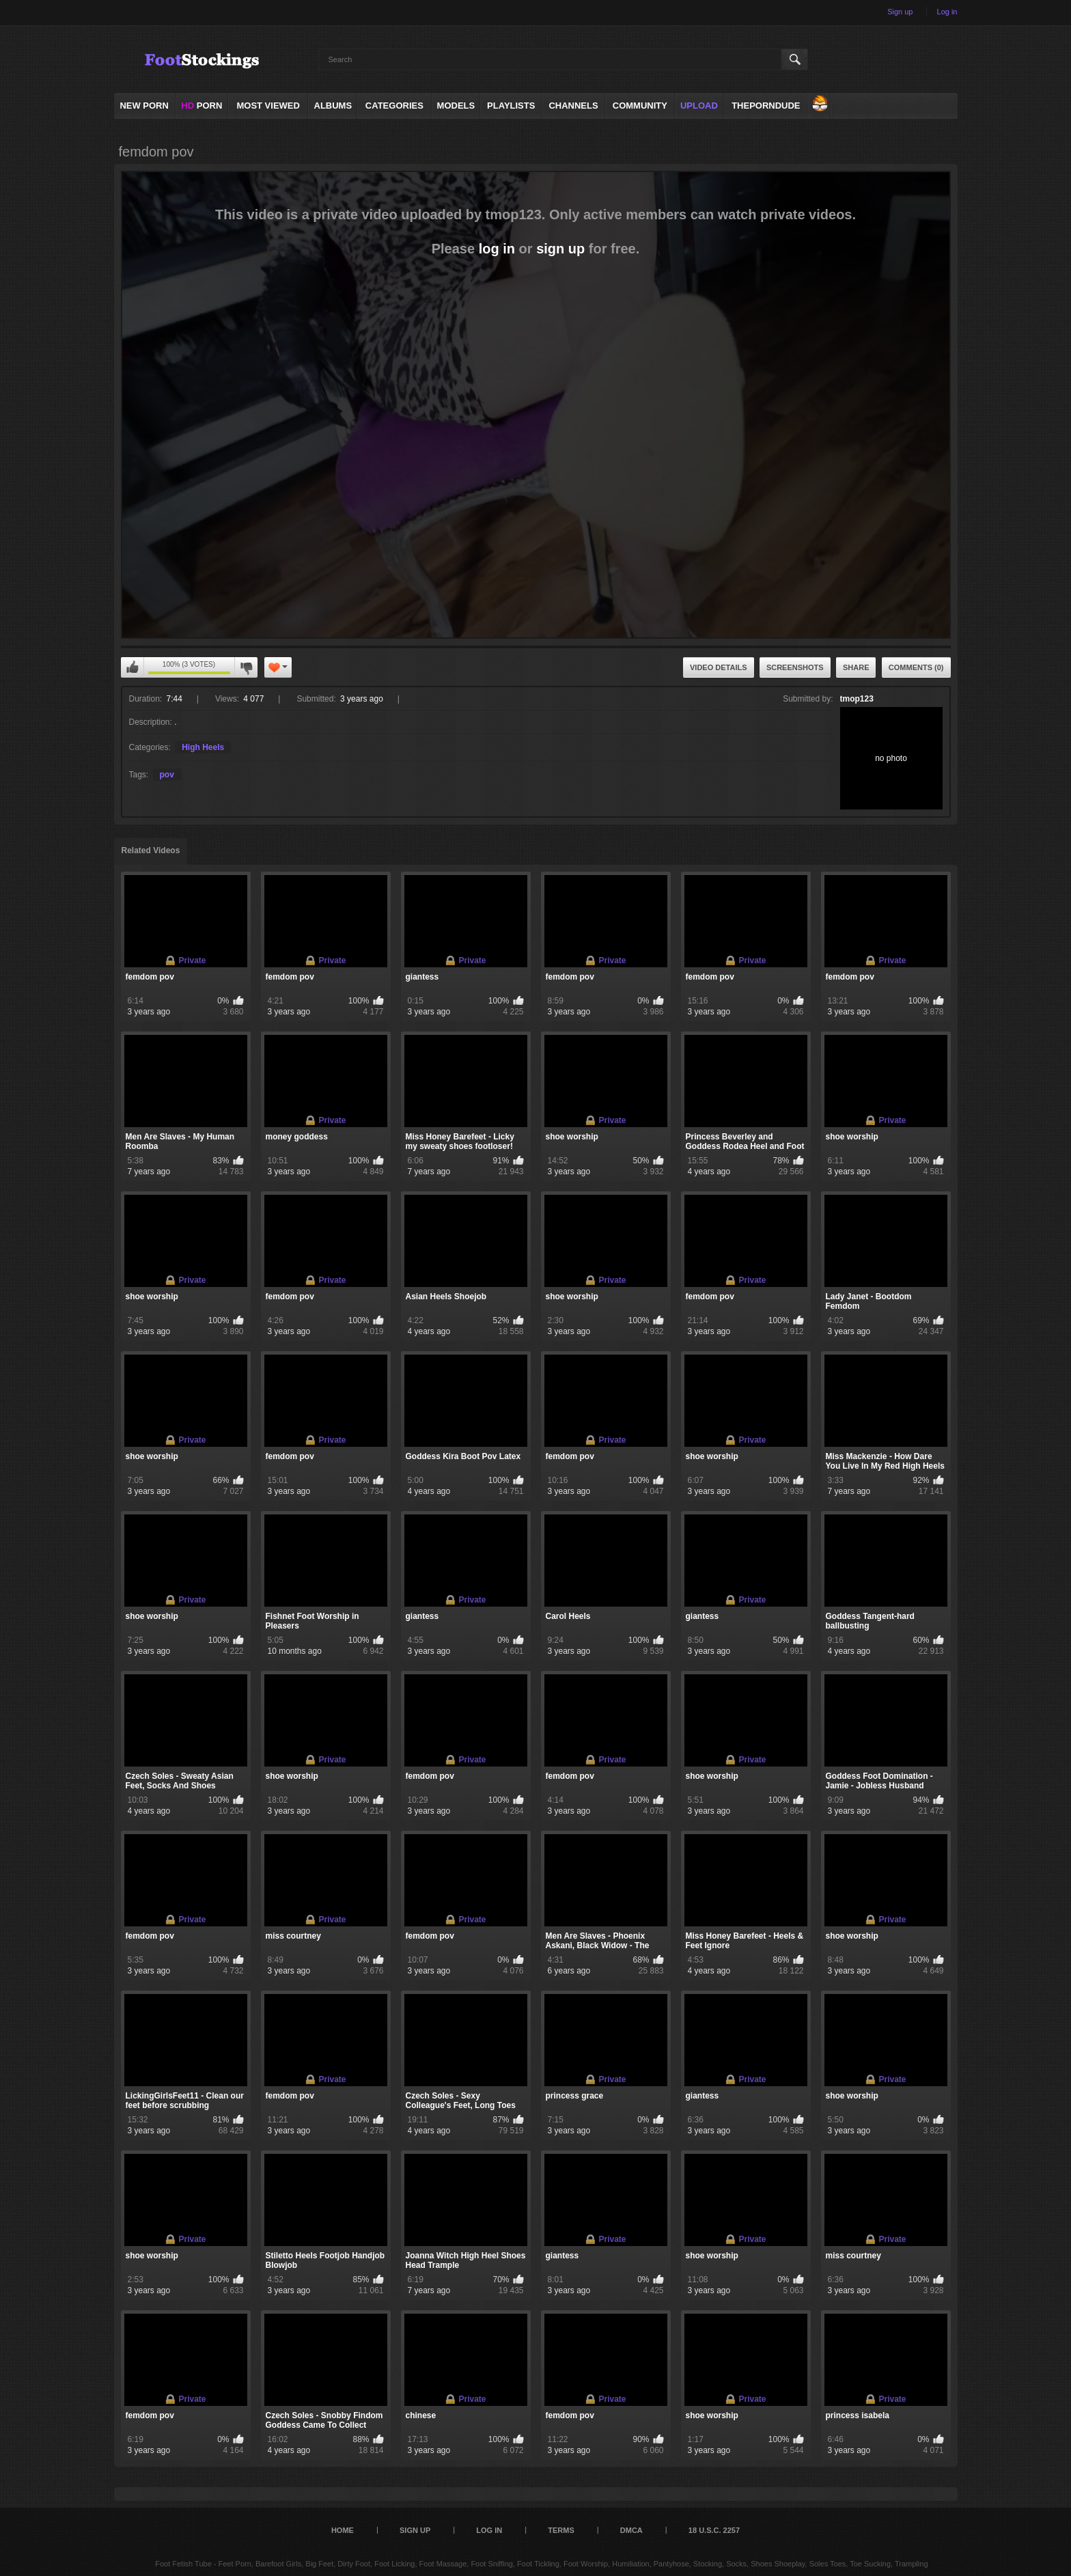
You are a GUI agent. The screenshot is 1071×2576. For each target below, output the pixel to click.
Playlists (511, 105)
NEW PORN (144, 105)
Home (342, 2530)
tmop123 (857, 699)
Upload (699, 105)
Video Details (718, 667)
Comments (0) (916, 667)
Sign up (900, 12)
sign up (560, 248)
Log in (947, 12)
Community (640, 105)
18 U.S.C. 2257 (714, 2530)
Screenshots (795, 667)
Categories (394, 105)
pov (167, 774)
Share (856, 667)
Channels (573, 105)
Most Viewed (267, 105)
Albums (333, 105)
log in (497, 248)
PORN (201, 105)
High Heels (203, 747)
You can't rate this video (132, 667)
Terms (561, 2530)
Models (456, 105)
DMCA (631, 2530)
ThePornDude (766, 105)
